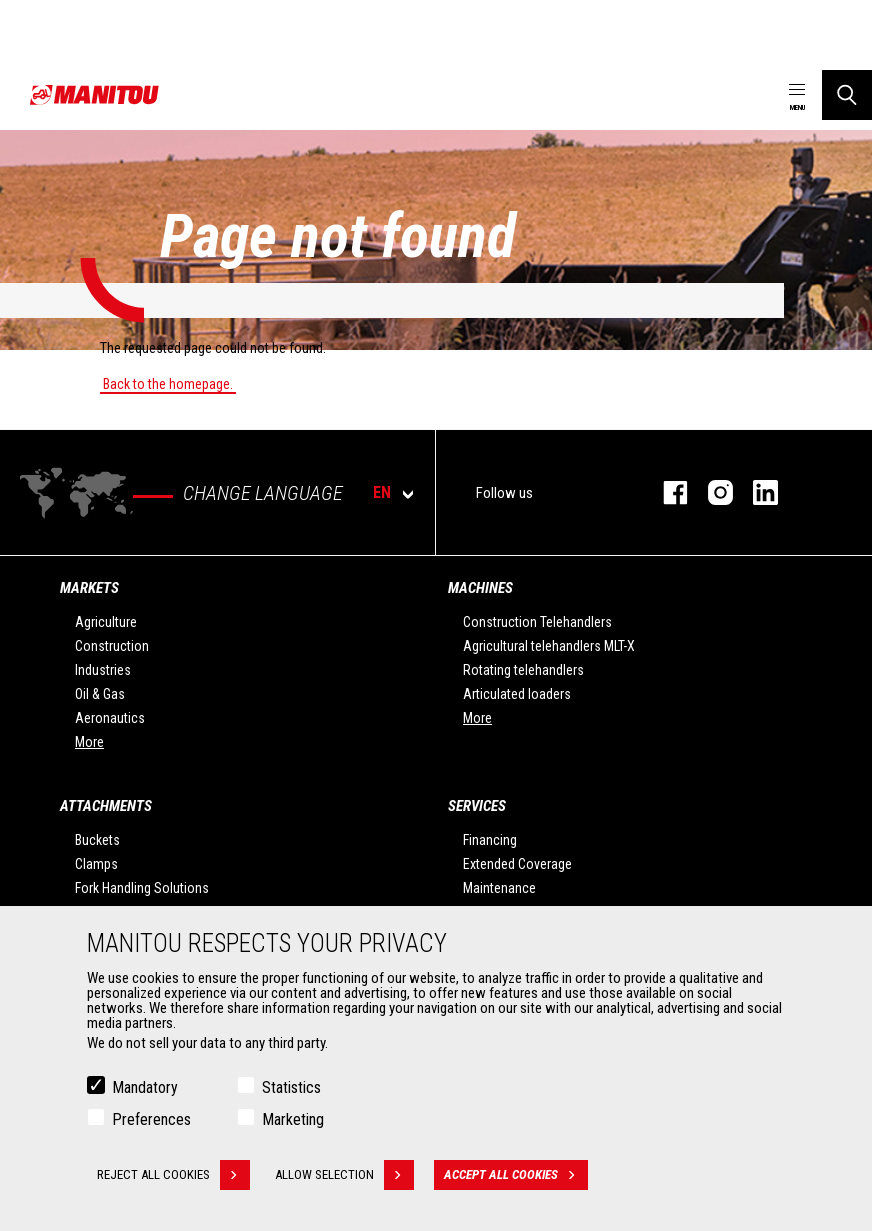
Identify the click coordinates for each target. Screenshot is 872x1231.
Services (477, 806)
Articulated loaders (517, 694)
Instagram (710, 492)
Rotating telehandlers (523, 670)
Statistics (291, 1087)
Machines (480, 588)
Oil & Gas (100, 694)
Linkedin (755, 492)
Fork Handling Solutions (142, 888)
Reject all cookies (173, 1175)
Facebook (665, 492)
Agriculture (106, 622)
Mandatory (145, 1087)
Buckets (97, 840)
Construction (112, 646)
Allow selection (344, 1175)
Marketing (293, 1119)
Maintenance (499, 888)
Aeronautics (110, 718)
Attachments (106, 806)
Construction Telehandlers (537, 622)
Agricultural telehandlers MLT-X (549, 646)
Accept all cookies (516, 1175)
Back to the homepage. (168, 384)
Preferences (151, 1119)
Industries (103, 670)
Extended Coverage (517, 864)
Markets (89, 588)
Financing (490, 840)
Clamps (96, 864)
